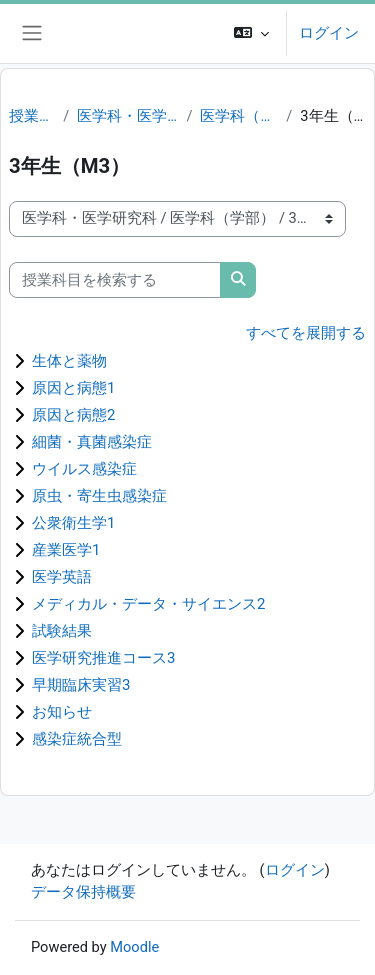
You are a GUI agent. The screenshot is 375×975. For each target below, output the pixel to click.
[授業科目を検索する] (115, 280)
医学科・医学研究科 (127, 116)
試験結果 (62, 631)
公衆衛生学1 (73, 523)
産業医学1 (66, 550)
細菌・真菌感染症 (92, 442)
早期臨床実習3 (81, 685)
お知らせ (62, 712)
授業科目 (32, 116)
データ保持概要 (83, 892)
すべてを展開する (306, 333)
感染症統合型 (77, 739)
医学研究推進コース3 (103, 658)
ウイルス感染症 (84, 469)
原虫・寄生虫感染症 (99, 496)
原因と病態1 (73, 388)
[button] (251, 33)
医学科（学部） (239, 116)
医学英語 (62, 577)
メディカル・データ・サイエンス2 (148, 604)
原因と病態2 (73, 415)
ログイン (329, 33)
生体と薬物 (69, 361)
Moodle (134, 947)
